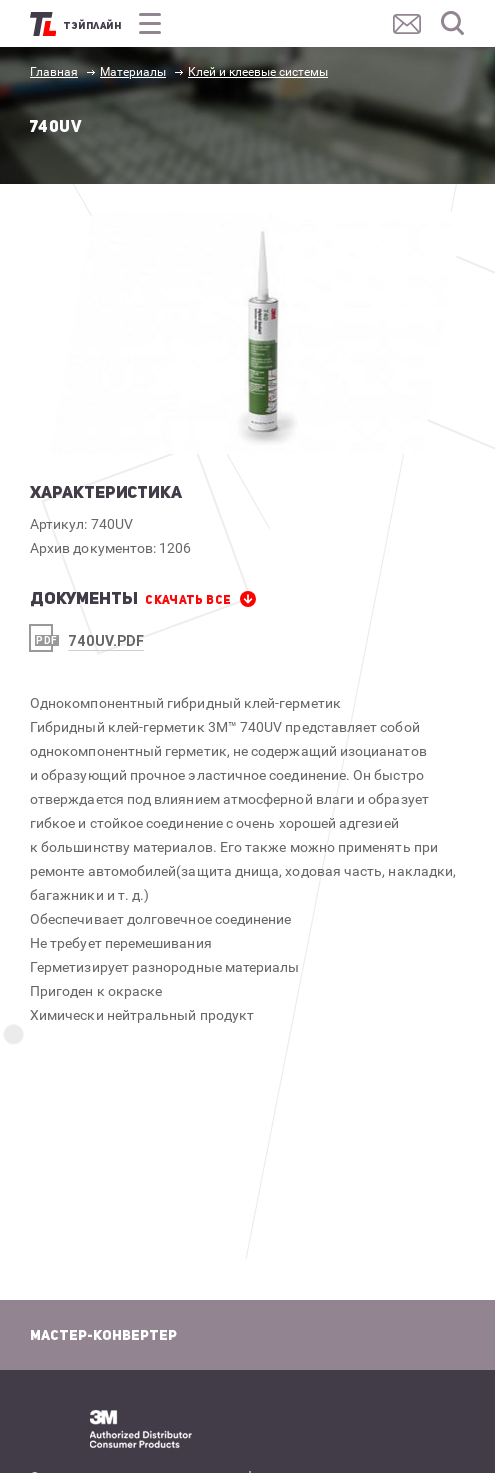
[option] (257, 333)
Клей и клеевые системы (258, 72)
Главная (54, 72)
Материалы (133, 72)
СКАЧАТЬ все (188, 600)
